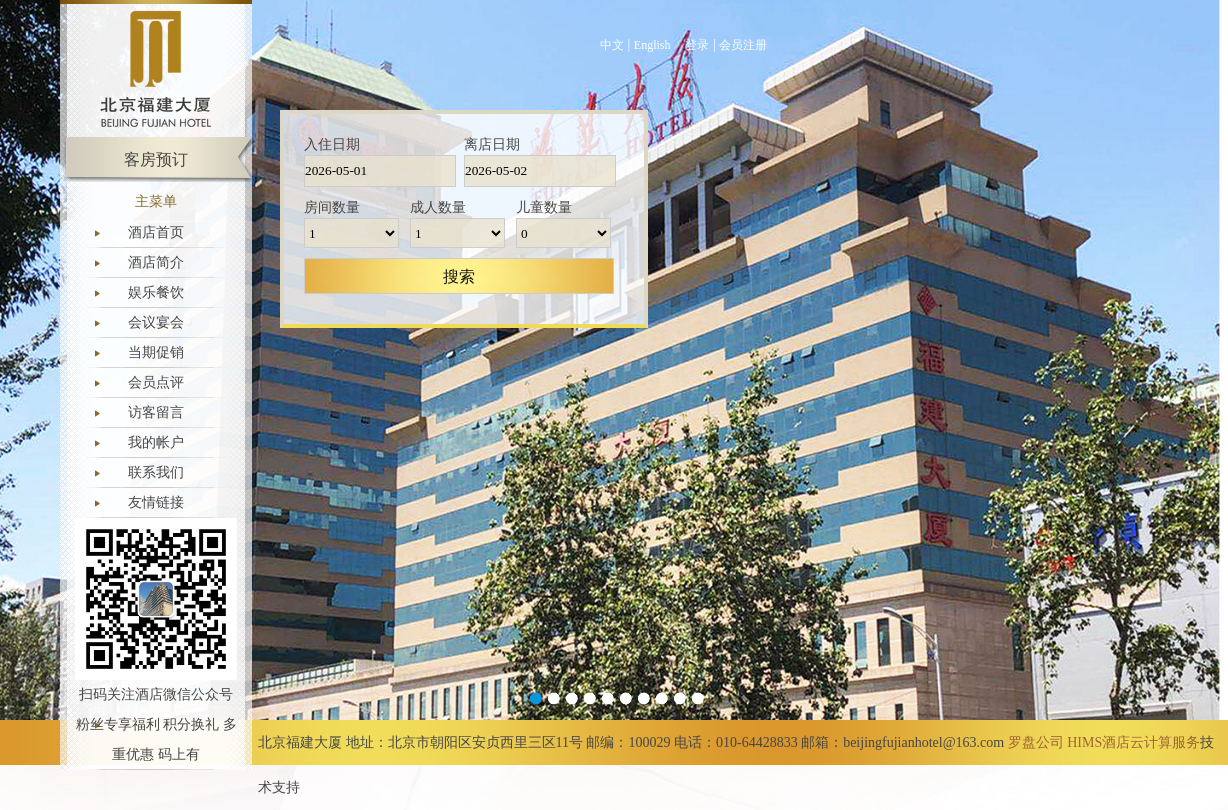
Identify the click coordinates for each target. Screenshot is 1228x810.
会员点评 (156, 382)
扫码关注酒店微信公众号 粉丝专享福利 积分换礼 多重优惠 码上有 (156, 724)
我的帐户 (156, 442)
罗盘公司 (1036, 742)
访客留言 (156, 412)
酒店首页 (156, 232)
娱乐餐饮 (156, 292)
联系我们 (156, 472)
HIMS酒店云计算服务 (1133, 742)
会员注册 (743, 45)
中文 (612, 45)
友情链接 (156, 502)
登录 (697, 45)
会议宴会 (156, 322)
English (652, 45)
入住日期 (332, 144)
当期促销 (156, 352)
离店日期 (492, 144)
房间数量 (332, 207)
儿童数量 (544, 207)
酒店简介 (156, 262)
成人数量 (438, 207)
